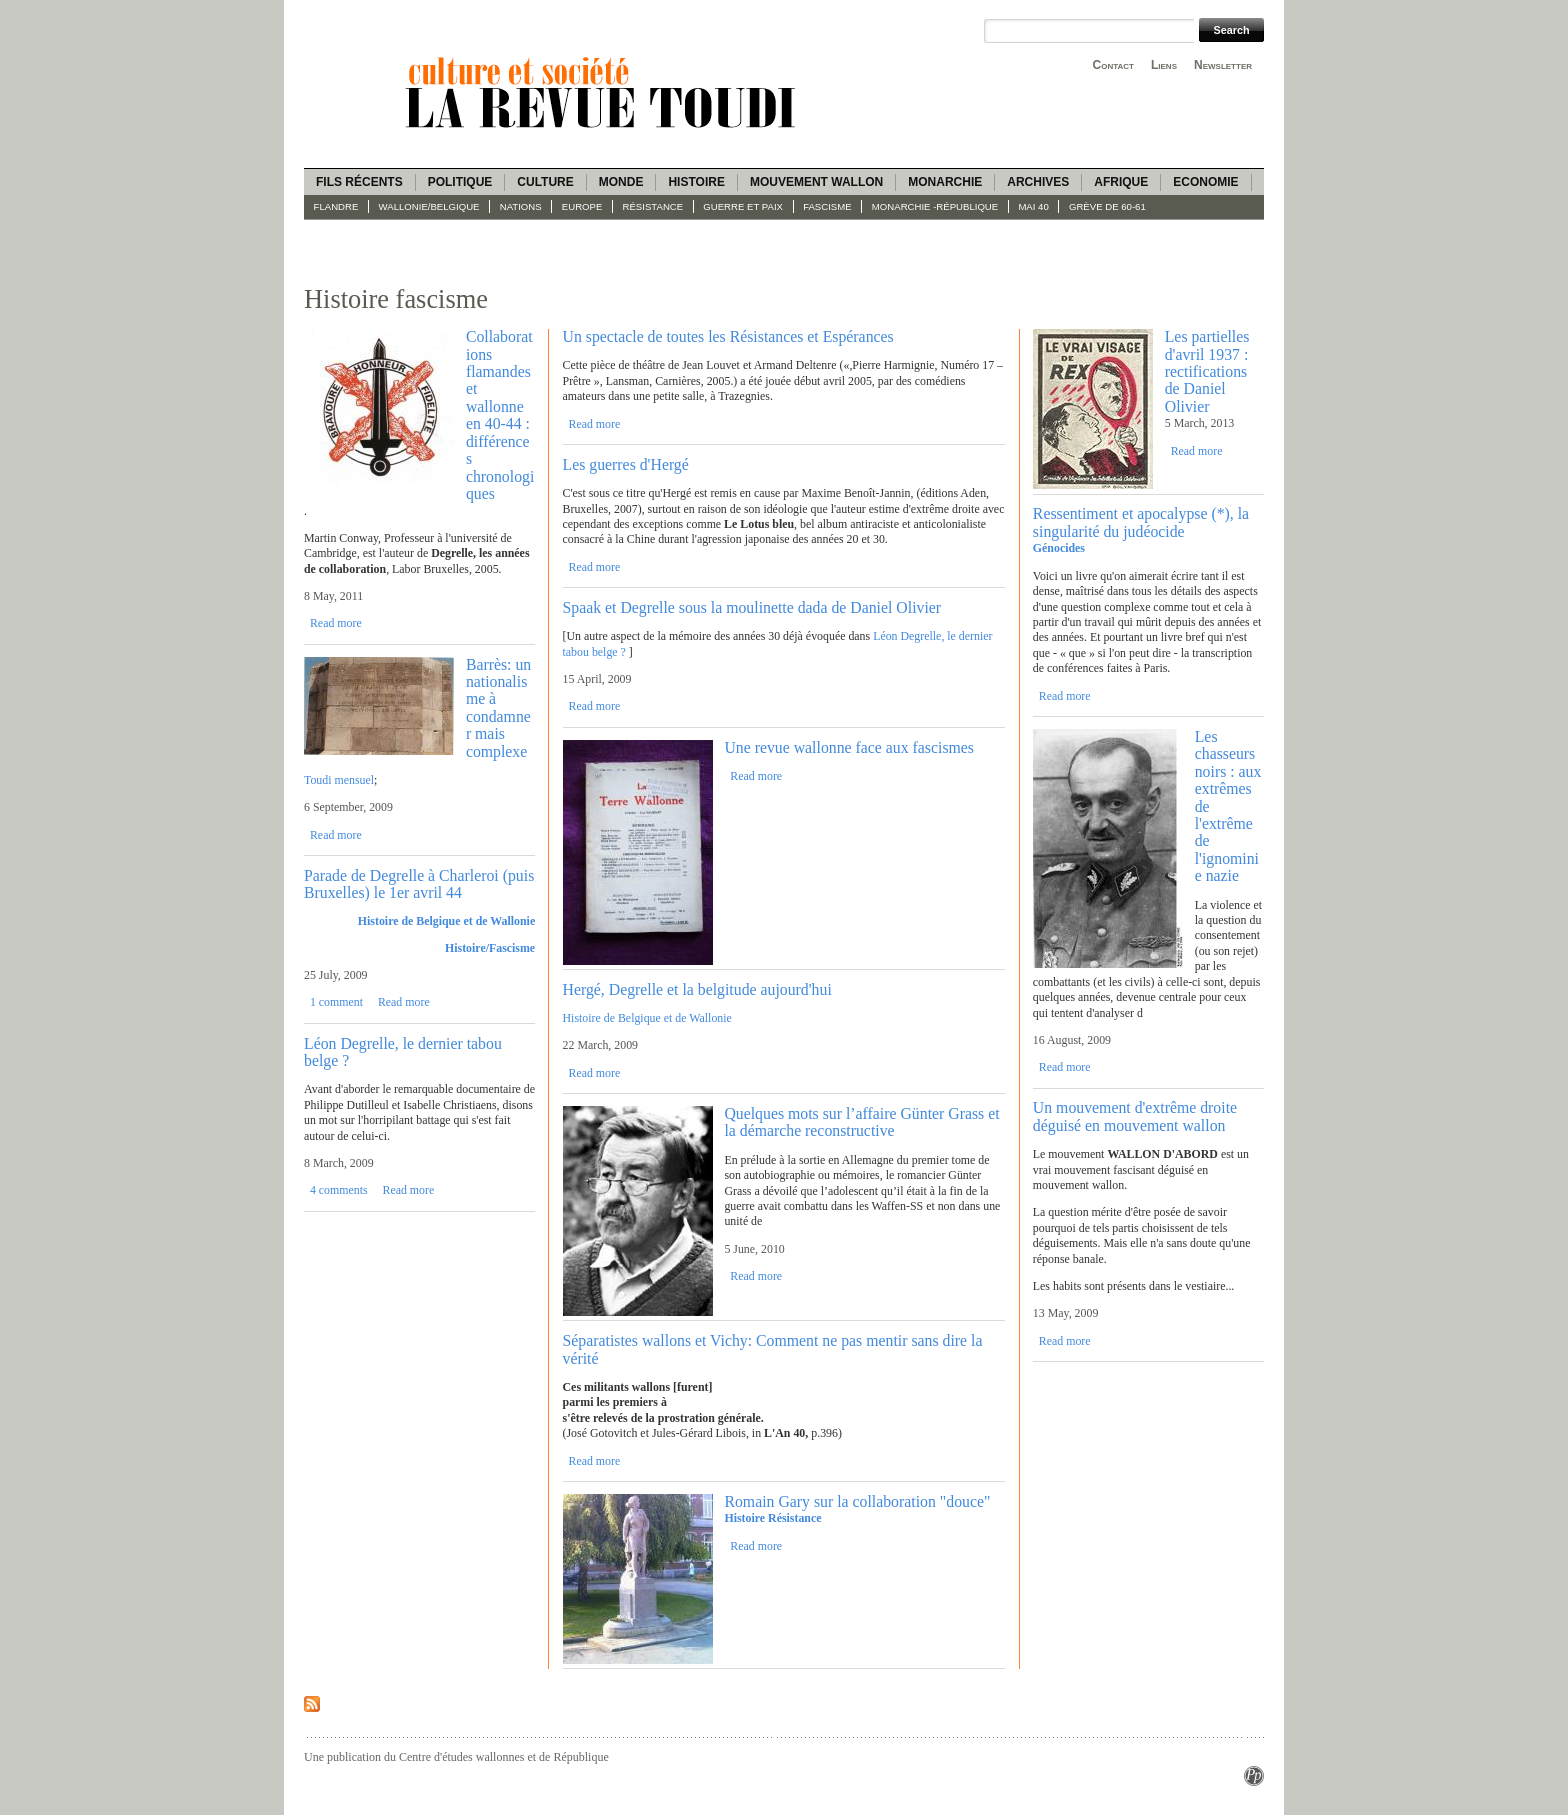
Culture (545, 182)
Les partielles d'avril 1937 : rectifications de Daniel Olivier (1207, 371)
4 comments (339, 1190)
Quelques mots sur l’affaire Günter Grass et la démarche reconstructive (861, 1122)
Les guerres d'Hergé (626, 464)
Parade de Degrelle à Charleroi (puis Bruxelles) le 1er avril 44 (419, 884)
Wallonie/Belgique (429, 206)
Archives (1038, 182)
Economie (1205, 182)
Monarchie (945, 182)
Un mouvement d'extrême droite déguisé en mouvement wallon (1135, 1116)
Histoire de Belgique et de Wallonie (446, 921)
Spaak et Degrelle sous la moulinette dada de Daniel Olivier (752, 607)
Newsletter (1223, 65)
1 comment (336, 1002)
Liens (1164, 65)
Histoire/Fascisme (490, 948)
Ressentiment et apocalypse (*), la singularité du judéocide (1141, 522)
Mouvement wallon (816, 182)
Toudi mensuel (339, 780)
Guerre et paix (743, 206)
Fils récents (359, 182)
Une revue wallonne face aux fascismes (849, 747)
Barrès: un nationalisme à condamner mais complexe (498, 708)
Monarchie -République (935, 206)
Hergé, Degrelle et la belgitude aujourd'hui (697, 989)
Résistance (653, 206)
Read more (336, 623)
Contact (1113, 65)
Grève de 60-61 (1107, 206)
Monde (621, 182)
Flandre (336, 206)
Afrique (1121, 182)
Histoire (696, 182)
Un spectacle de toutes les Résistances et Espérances (728, 336)
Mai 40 (1033, 206)
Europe (582, 206)
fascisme (827, 206)
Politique (460, 182)
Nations (521, 206)
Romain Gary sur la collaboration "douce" (857, 1501)
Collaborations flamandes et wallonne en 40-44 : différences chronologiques (500, 415)
